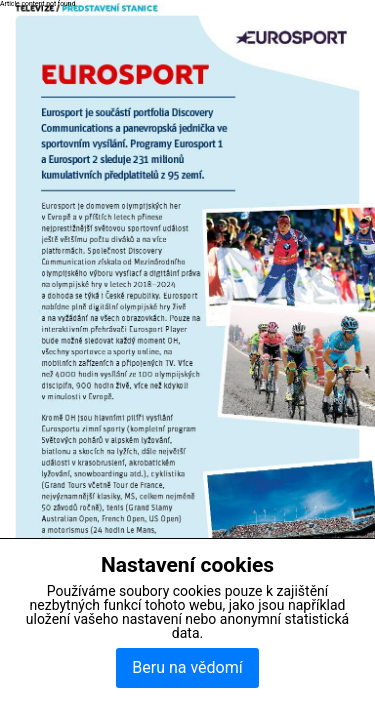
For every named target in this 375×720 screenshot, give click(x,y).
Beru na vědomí (187, 667)
